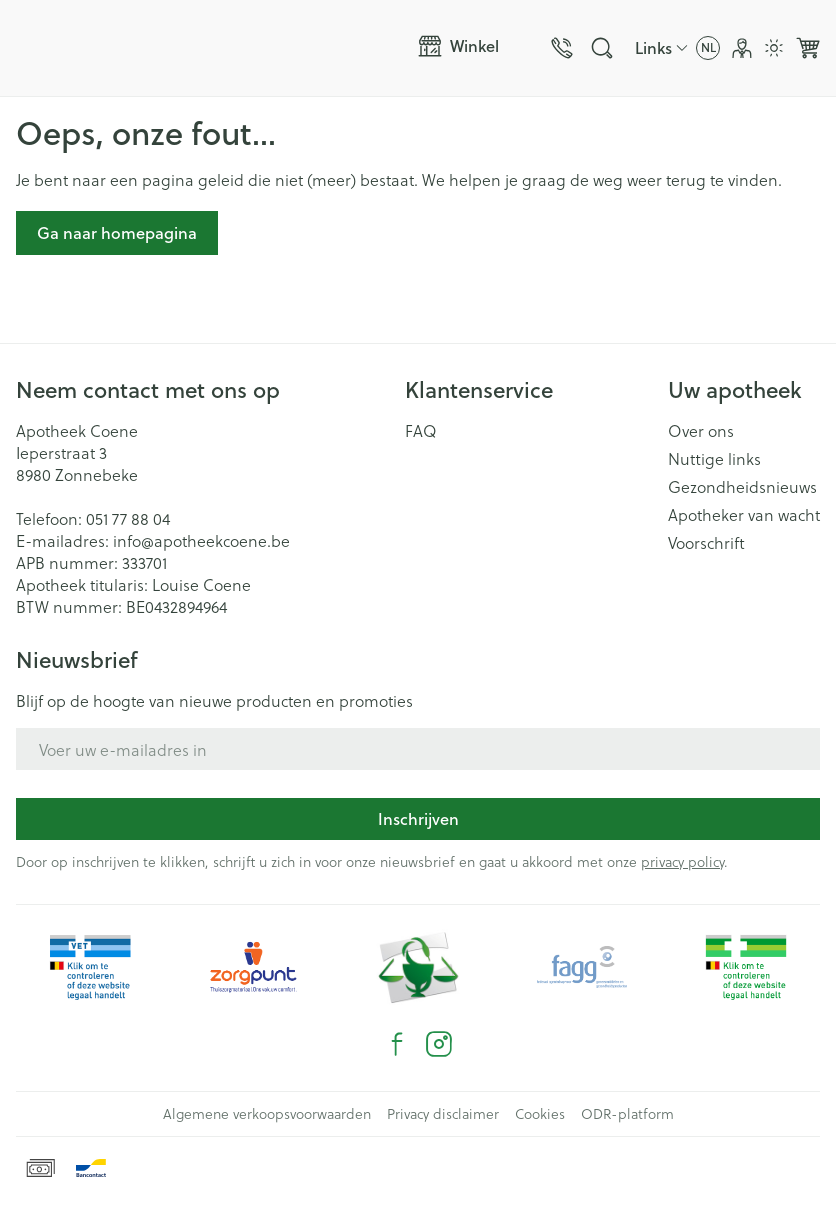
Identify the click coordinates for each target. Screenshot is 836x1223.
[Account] (742, 48)
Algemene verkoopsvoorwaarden (267, 1114)
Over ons (701, 431)
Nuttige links (714, 459)
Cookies (540, 1114)
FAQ (421, 431)
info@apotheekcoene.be (201, 540)
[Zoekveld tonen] (602, 48)
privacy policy (682, 861)
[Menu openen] (468, 46)
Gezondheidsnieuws (742, 487)
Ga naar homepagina (117, 232)
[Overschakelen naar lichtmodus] (774, 48)
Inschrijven (418, 818)
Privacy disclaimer (443, 1114)
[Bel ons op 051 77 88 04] (562, 48)
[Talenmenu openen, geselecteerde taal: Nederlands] (708, 48)
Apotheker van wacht (744, 515)
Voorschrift (706, 543)
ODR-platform (627, 1114)
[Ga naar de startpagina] (209, 48)
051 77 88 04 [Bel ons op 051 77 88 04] (128, 518)
